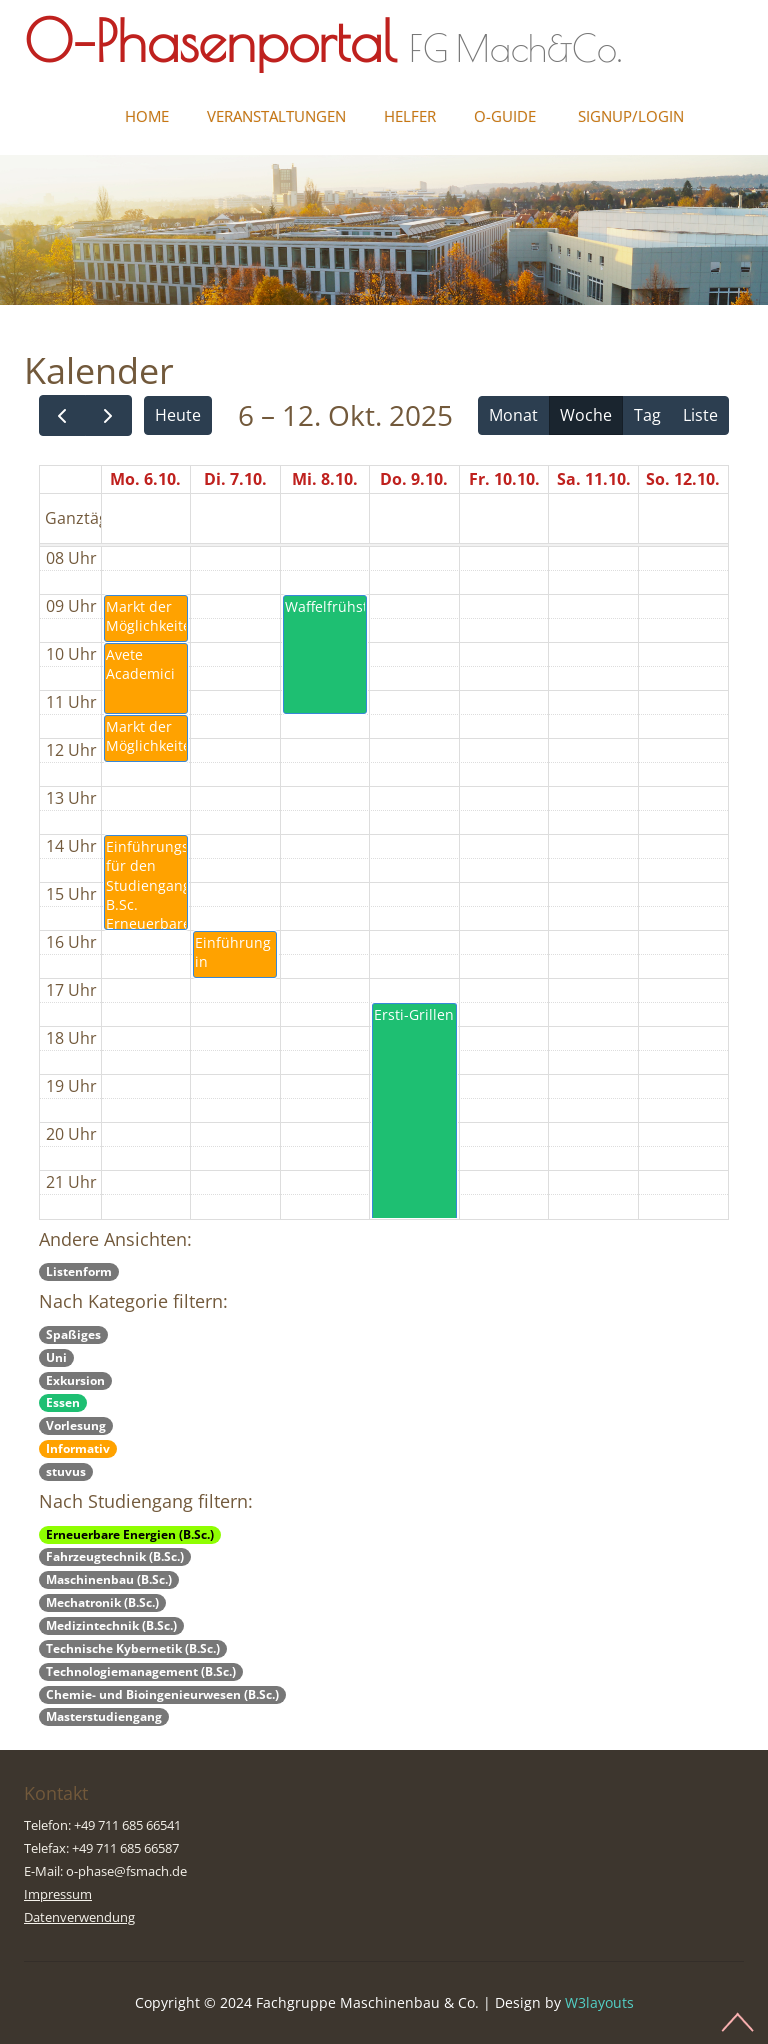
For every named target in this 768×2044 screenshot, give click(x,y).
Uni (56, 1357)
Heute (178, 415)
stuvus (66, 1471)
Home (147, 116)
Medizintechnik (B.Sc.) (111, 1625)
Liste (700, 415)
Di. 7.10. (235, 479)
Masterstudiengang (104, 1716)
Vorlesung (76, 1425)
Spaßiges (73, 1334)
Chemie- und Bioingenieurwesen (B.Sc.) (162, 1694)
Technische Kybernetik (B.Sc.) (133, 1648)
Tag (647, 415)
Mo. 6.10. (145, 479)
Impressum (58, 1894)
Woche (586, 415)
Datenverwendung (79, 1917)
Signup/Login (631, 116)
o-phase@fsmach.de (126, 1871)
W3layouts (599, 2002)
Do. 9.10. (414, 479)
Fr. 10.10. (504, 479)
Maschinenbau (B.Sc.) (109, 1579)
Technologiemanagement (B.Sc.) (141, 1671)
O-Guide (505, 116)
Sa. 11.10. (594, 479)
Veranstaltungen (276, 116)
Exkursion (75, 1380)
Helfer (410, 116)
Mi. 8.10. (325, 479)
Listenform (79, 1271)
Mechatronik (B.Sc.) (102, 1602)
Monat (513, 415)
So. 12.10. (683, 479)
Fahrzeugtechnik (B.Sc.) (115, 1556)
